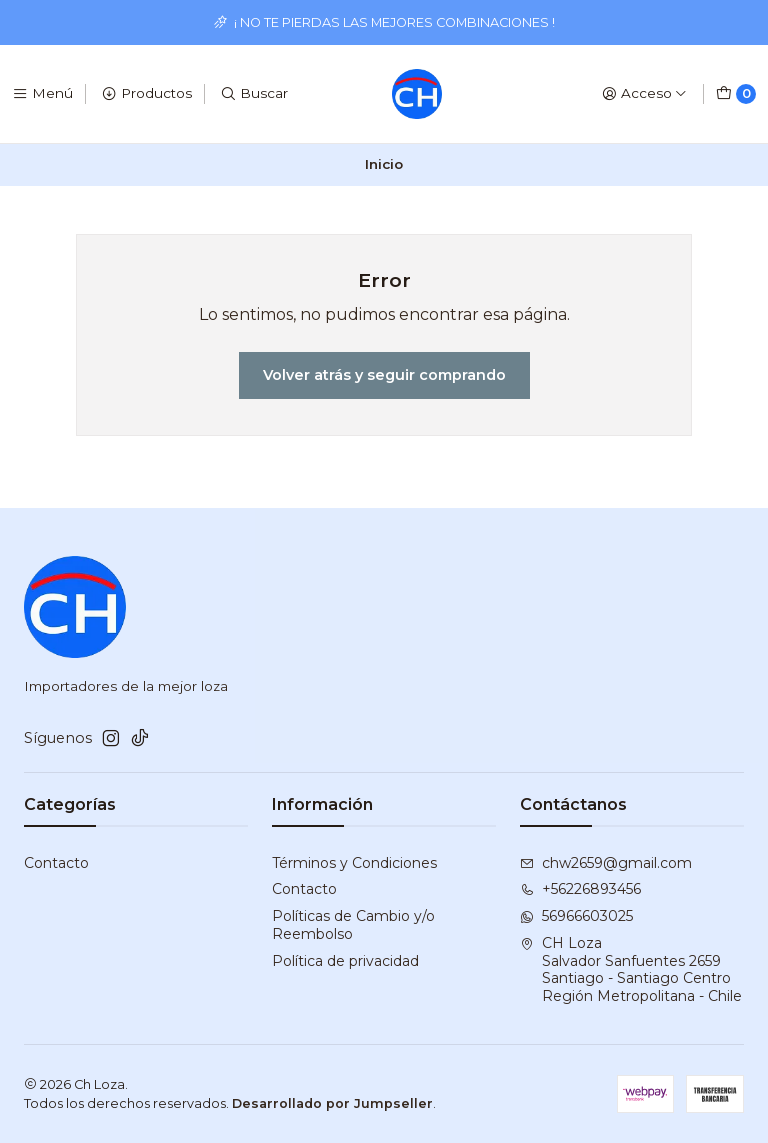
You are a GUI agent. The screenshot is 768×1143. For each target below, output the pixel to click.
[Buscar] (254, 94)
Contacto (56, 863)
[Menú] (42, 94)
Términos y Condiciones (354, 863)
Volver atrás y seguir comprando (384, 375)
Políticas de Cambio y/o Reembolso (353, 925)
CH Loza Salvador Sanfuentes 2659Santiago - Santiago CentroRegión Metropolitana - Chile (631, 969)
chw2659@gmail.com (606, 863)
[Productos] (146, 94)
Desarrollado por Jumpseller (332, 1103)
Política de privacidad (345, 961)
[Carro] (736, 94)
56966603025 (576, 916)
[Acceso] (644, 94)
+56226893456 (580, 889)
